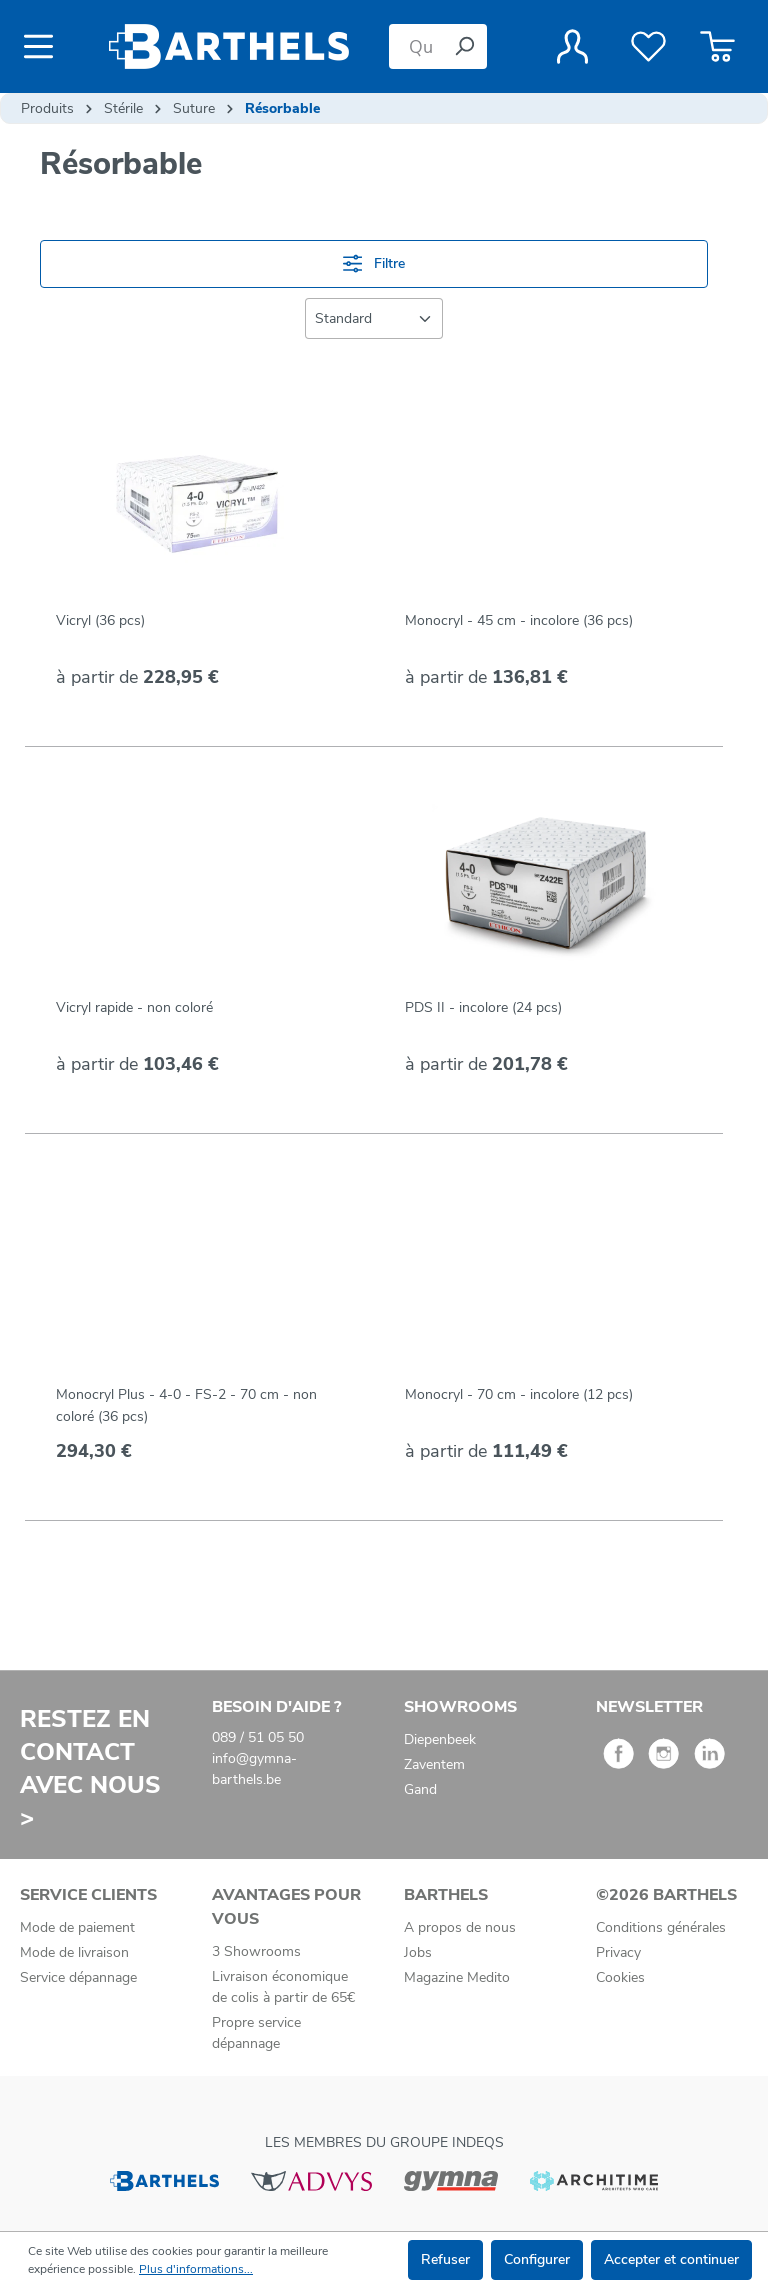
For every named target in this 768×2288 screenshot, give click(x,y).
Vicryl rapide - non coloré (134, 1007)
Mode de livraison (74, 1952)
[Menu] (44, 47)
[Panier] (717, 47)
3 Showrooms (256, 1951)
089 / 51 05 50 (258, 1737)
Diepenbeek (440, 1739)
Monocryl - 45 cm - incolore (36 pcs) (519, 620)
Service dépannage (78, 1977)
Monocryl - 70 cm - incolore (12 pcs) (519, 1394)
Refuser (445, 2259)
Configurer (537, 2259)
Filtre (374, 263)
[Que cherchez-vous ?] (415, 46)
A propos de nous (460, 1927)
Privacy (618, 1952)
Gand (420, 1789)
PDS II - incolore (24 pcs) (483, 1007)
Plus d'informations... (196, 2269)
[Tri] (374, 318)
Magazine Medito (457, 1977)
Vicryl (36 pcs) (100, 620)
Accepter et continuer (671, 2259)
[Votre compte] (572, 47)
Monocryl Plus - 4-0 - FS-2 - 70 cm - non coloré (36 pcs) (186, 1405)
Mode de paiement (77, 1927)
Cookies (620, 1977)
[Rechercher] (464, 46)
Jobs (418, 1952)
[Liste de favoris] (648, 47)
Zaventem (434, 1764)
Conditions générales (661, 1927)
